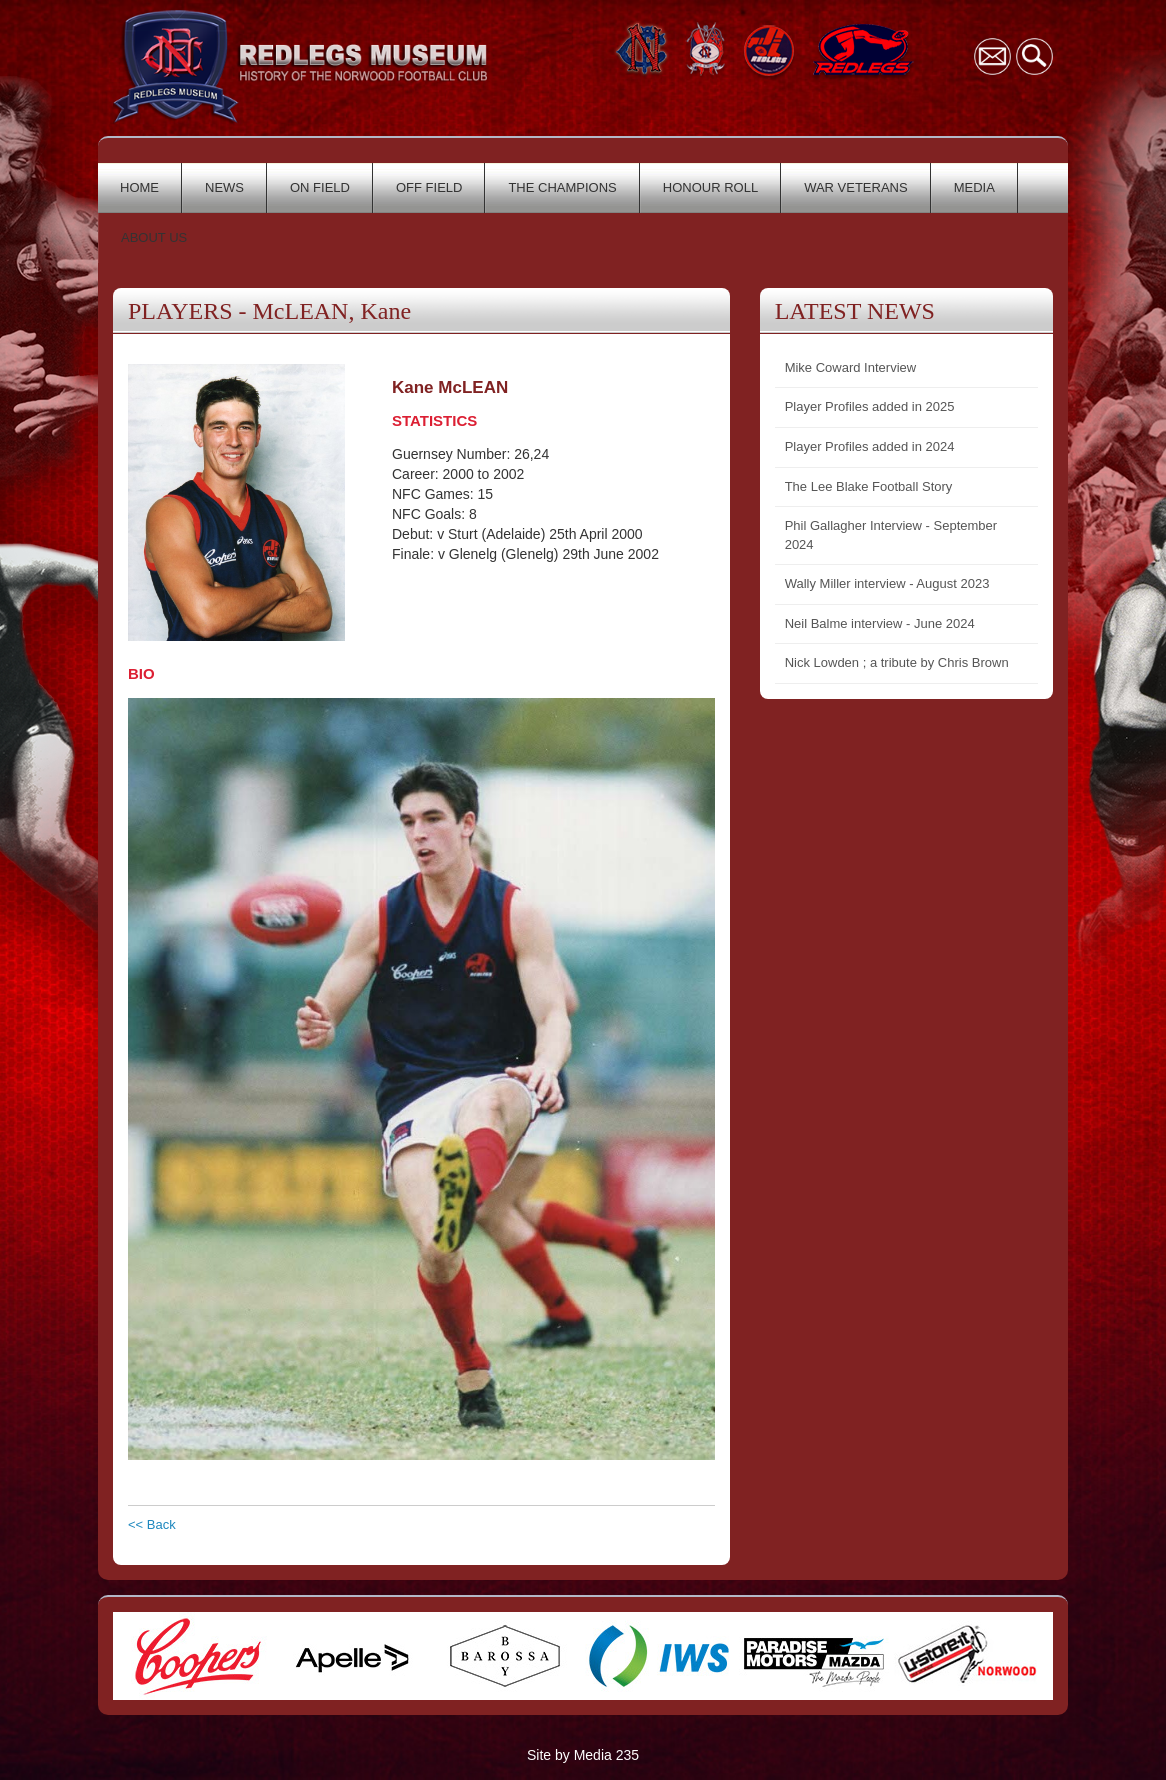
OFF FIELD (429, 187)
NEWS (224, 187)
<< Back (152, 1524)
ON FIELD (320, 187)
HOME (139, 187)
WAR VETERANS (856, 187)
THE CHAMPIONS (562, 187)
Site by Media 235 (583, 1755)
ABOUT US (154, 237)
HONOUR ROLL (710, 187)
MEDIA (974, 187)
